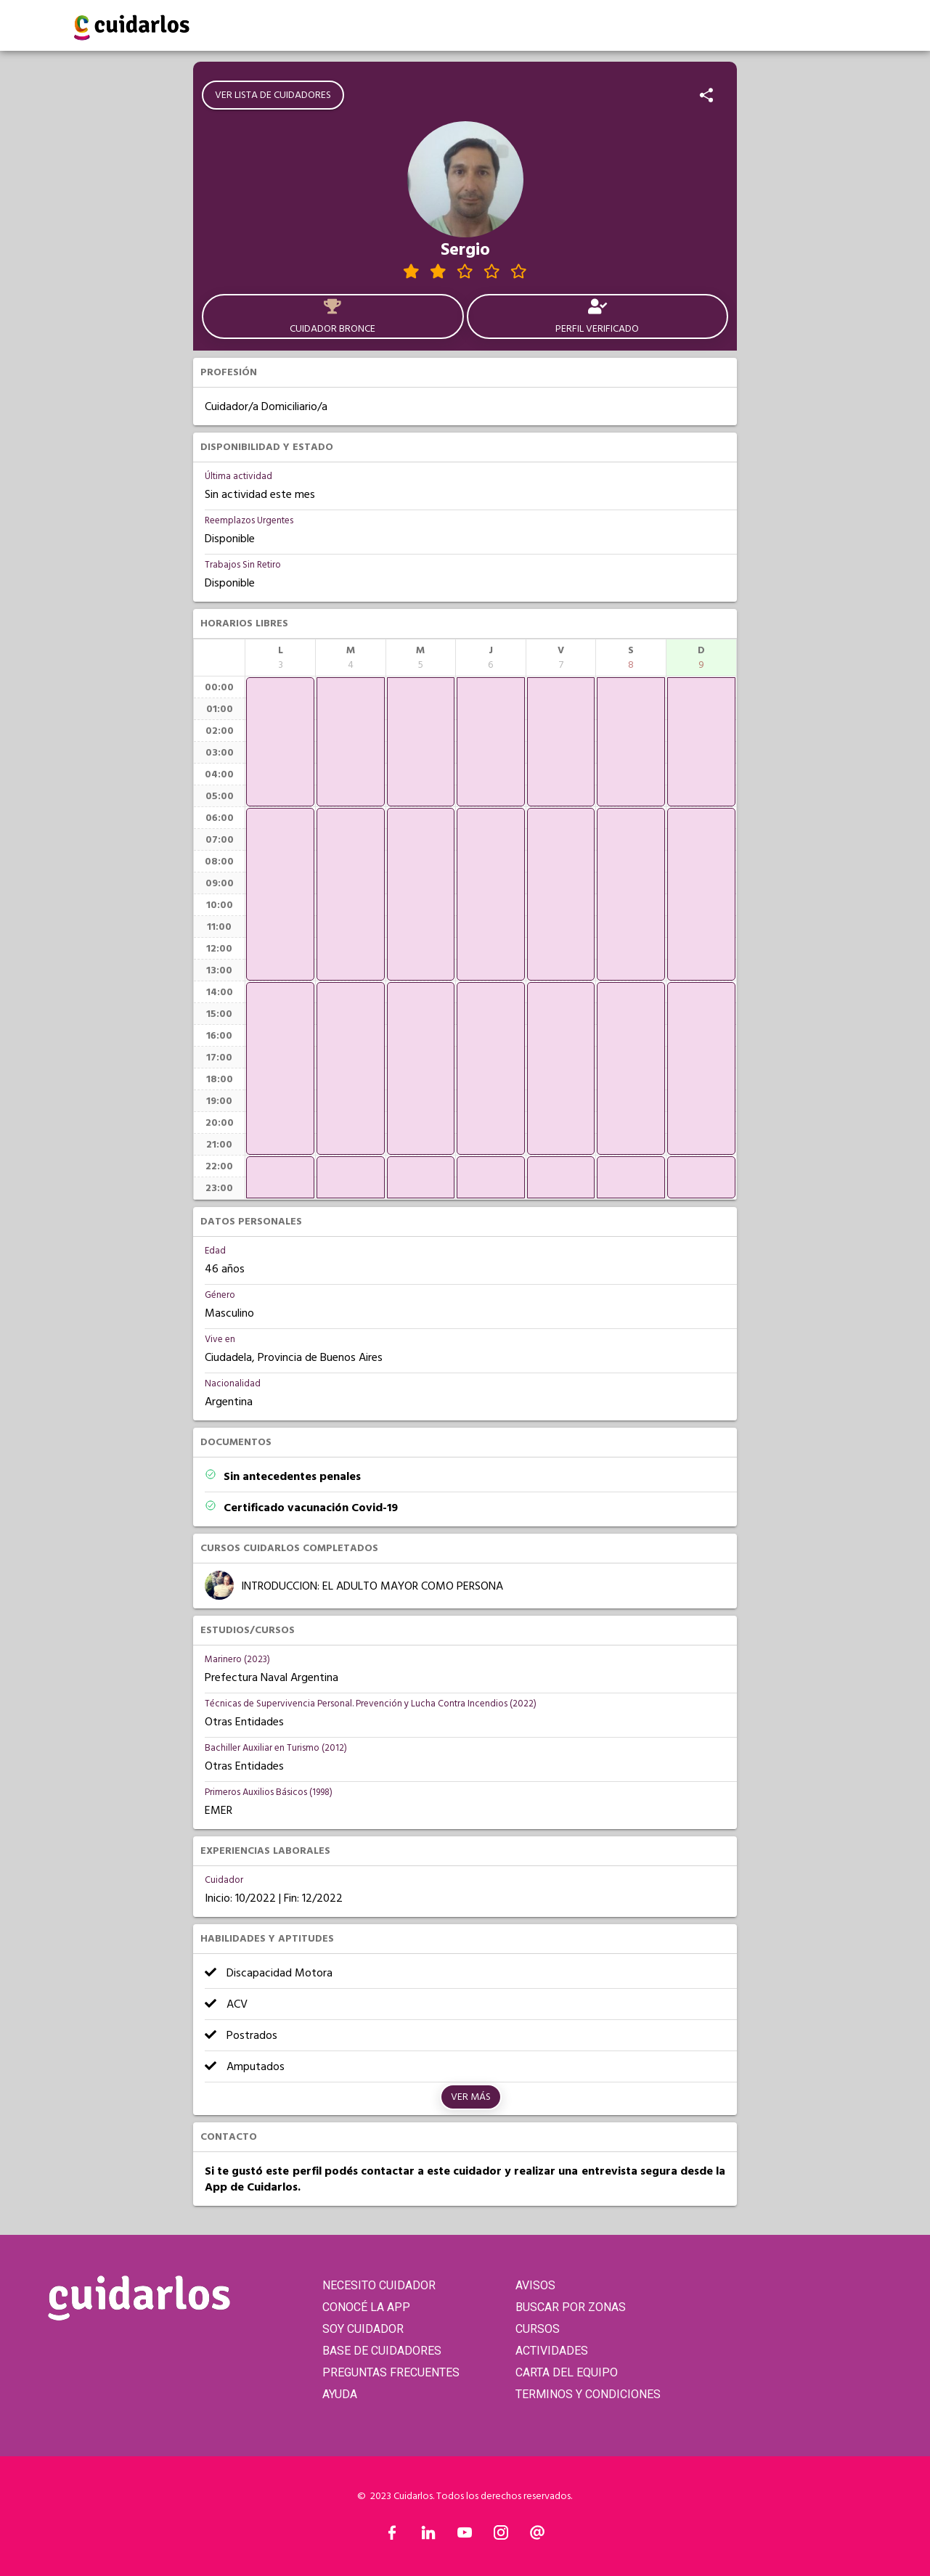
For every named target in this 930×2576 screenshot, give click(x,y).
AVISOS (535, 2285)
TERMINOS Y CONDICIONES (588, 2394)
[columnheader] (280, 657)
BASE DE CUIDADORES (381, 2351)
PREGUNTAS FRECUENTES (391, 2372)
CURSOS (537, 2329)
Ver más (471, 2097)
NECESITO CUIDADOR (379, 2285)
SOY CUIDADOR (363, 2329)
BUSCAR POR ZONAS (570, 2307)
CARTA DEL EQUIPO (566, 2372)
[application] (280, 741)
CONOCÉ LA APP (366, 2307)
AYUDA (339, 2394)
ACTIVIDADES (551, 2351)
